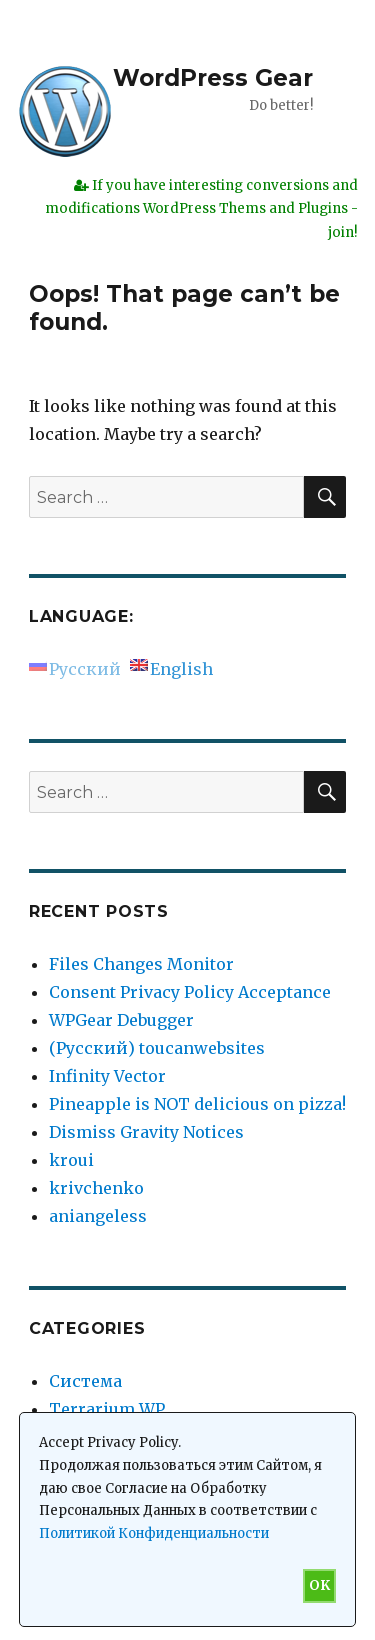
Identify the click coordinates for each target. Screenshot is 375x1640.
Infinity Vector (107, 1076)
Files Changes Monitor (141, 964)
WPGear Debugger (121, 1020)
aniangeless (98, 1216)
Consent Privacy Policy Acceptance (190, 992)
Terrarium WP (107, 1409)
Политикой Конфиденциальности (154, 1533)
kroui (71, 1160)
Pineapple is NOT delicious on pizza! (197, 1104)
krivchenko (96, 1188)
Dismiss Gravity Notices (146, 1132)
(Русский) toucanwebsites (157, 1048)
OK (319, 1585)
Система (85, 1381)
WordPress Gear (213, 78)
